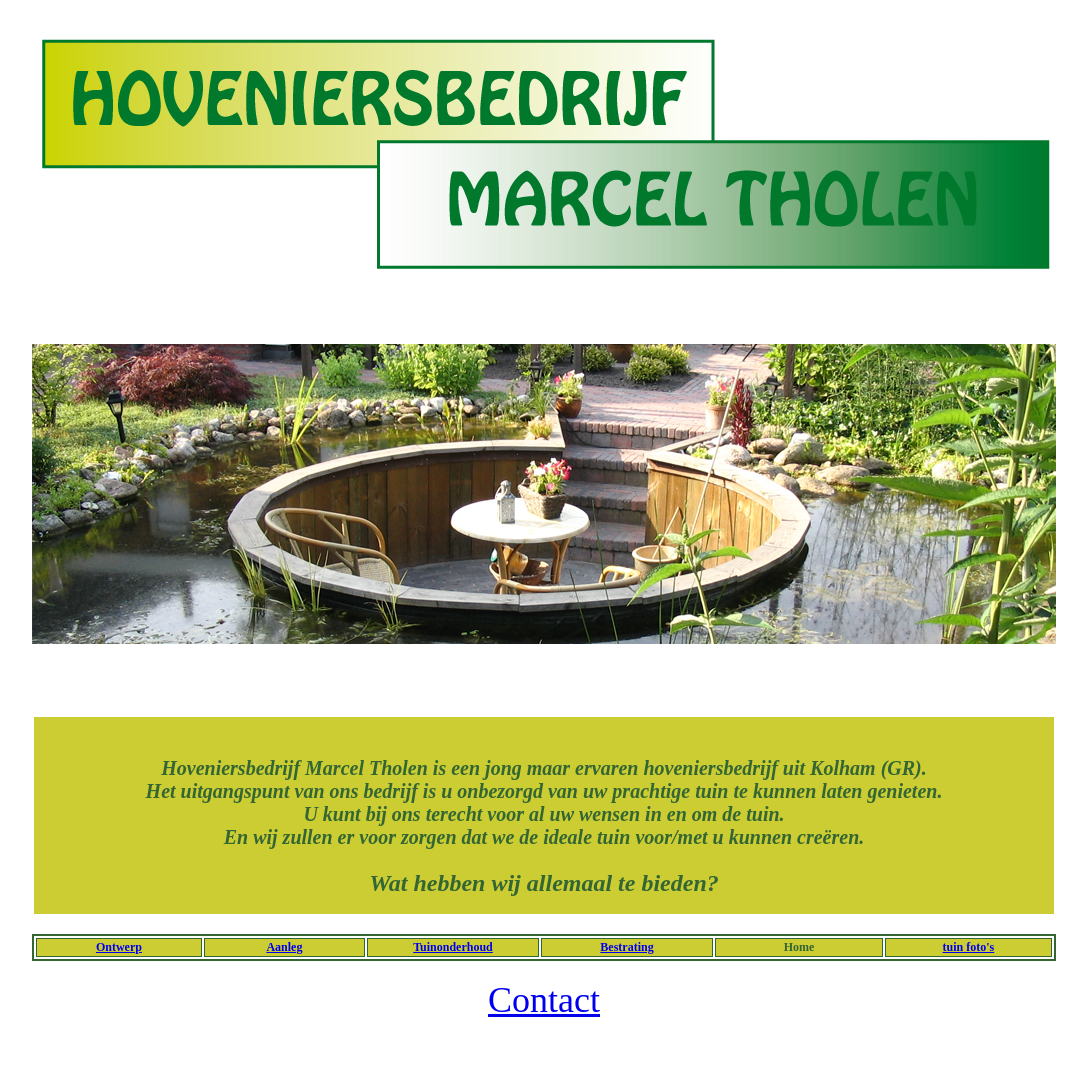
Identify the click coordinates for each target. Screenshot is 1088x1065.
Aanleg (284, 947)
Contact (544, 1000)
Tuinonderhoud (453, 947)
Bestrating (626, 947)
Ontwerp (119, 947)
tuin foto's (969, 947)
